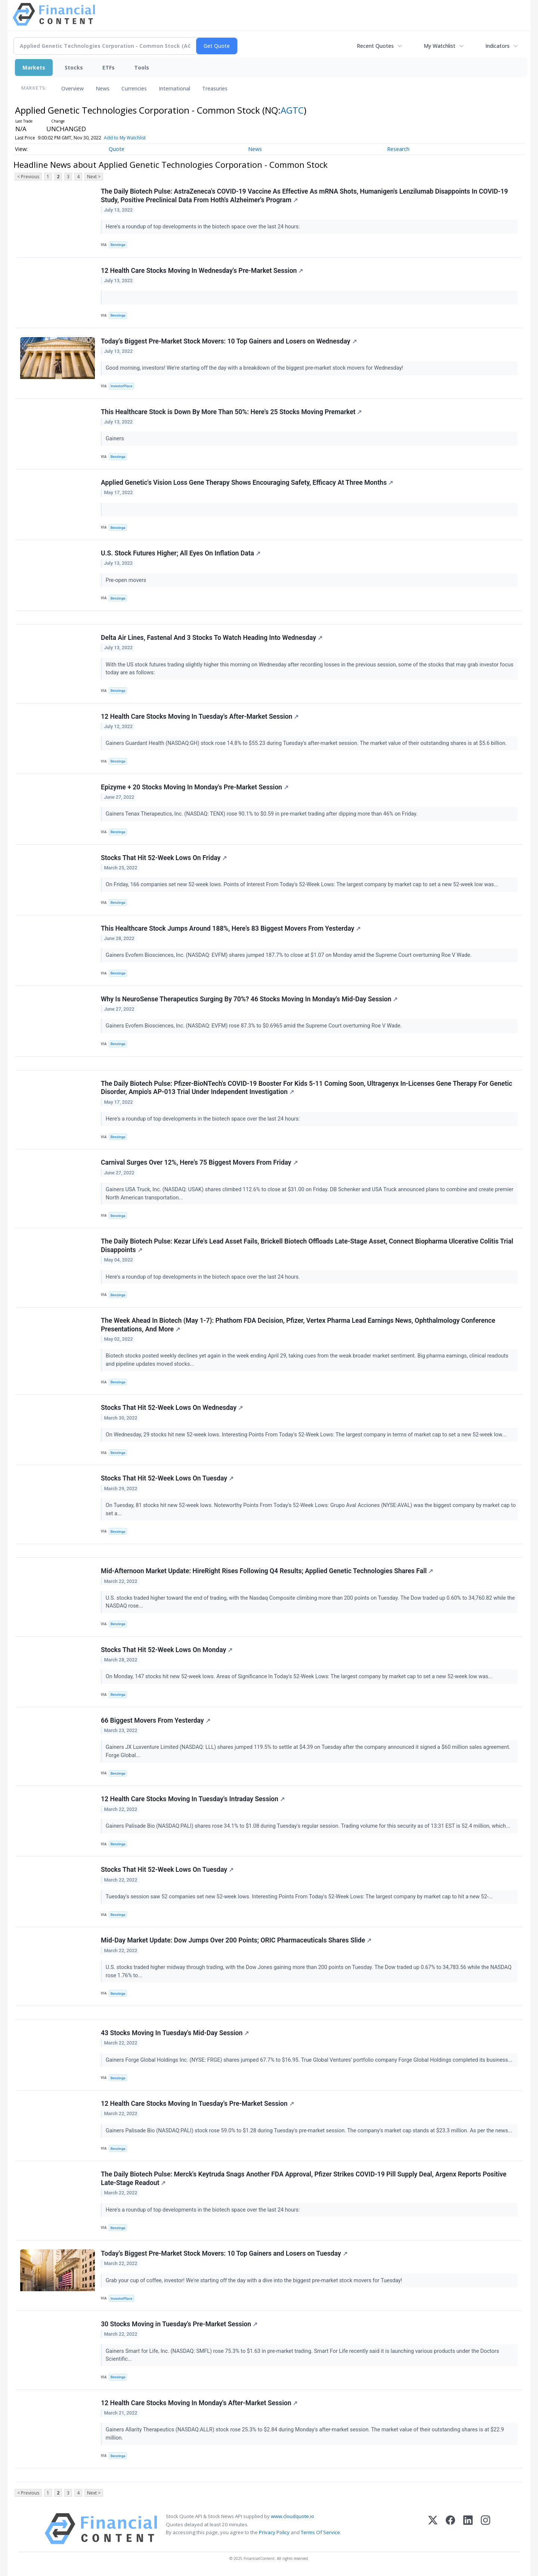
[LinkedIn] (468, 2528)
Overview (72, 88)
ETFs (108, 67)
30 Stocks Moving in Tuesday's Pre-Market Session (179, 2324)
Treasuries (215, 88)
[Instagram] (485, 2528)
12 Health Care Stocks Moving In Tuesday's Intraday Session (193, 1799)
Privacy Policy (274, 2532)
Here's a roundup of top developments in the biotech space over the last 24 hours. (204, 1277)
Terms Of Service (320, 2532)
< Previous (28, 176)
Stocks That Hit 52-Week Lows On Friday (164, 858)
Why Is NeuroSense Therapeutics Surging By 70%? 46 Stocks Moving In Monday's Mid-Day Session (249, 999)
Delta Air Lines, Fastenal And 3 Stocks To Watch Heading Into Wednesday (211, 637)
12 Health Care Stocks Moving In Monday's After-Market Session (199, 2403)
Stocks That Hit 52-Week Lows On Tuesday (167, 1478)
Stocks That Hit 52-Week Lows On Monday (166, 1650)
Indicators (497, 45)
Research (398, 148)
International (174, 88)
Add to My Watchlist (137, 138)
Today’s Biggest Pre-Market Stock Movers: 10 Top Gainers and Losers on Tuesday (224, 2253)
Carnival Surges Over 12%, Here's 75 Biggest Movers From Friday (199, 1162)
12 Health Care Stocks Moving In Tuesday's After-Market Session (200, 716)
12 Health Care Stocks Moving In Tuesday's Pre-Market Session (197, 2103)
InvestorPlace (122, 386)
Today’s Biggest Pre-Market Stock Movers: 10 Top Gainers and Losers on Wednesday (229, 341)
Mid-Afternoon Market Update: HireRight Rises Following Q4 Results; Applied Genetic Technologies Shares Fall (267, 1571)
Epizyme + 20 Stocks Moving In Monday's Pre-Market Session (194, 787)
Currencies (134, 88)
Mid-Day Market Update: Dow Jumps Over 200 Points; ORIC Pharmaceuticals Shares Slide (236, 1940)
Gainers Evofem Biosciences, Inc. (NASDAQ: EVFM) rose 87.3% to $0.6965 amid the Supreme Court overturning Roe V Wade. (254, 1026)
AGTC (292, 110)
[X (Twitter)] (432, 2528)
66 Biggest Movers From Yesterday (155, 1720)
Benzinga (118, 245)
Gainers (116, 438)
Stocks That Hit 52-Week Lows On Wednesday (172, 1407)
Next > (94, 176)
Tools (141, 67)
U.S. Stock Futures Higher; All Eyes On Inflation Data (180, 553)
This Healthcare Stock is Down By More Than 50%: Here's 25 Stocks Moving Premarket (231, 412)
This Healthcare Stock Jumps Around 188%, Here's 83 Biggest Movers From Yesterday (231, 928)
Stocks (74, 67)
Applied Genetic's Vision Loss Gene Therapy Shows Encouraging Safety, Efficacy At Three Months (247, 482)
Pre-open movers (127, 580)
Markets (33, 67)
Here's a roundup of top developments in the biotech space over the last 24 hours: (203, 227)
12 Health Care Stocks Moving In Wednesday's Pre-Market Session (202, 270)
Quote (116, 148)
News (102, 88)
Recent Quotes (375, 45)
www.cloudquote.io (292, 2516)
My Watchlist (439, 45)
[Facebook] (450, 2528)
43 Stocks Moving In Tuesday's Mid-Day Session (175, 2033)
